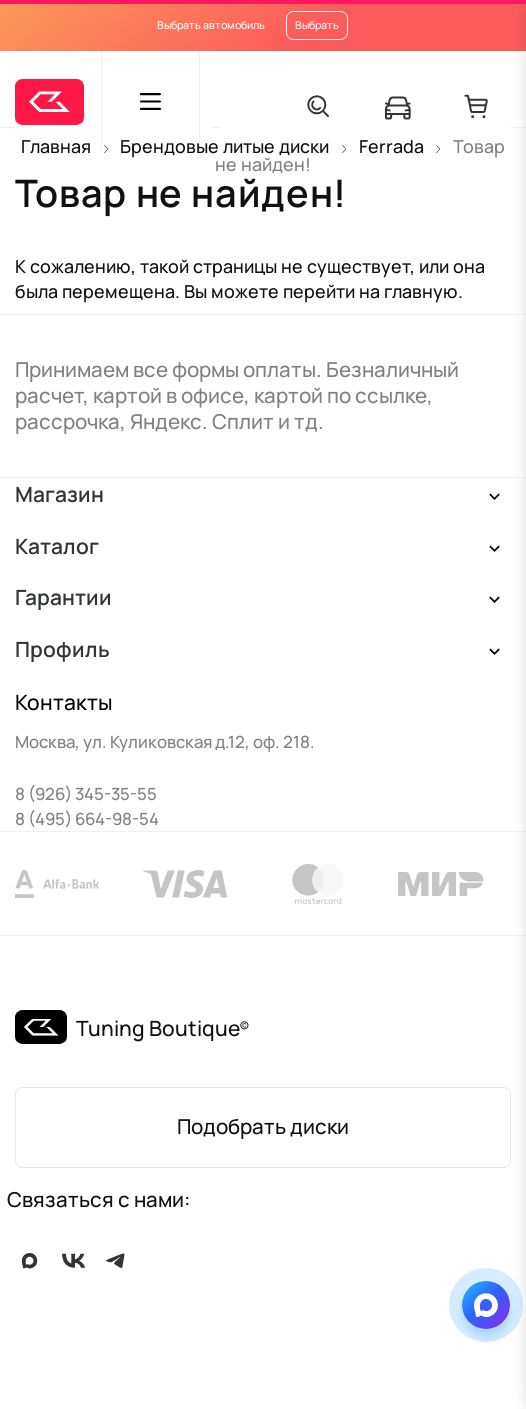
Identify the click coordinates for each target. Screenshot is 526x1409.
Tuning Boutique (158, 1028)
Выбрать (317, 25)
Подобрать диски (263, 1126)
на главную (408, 291)
